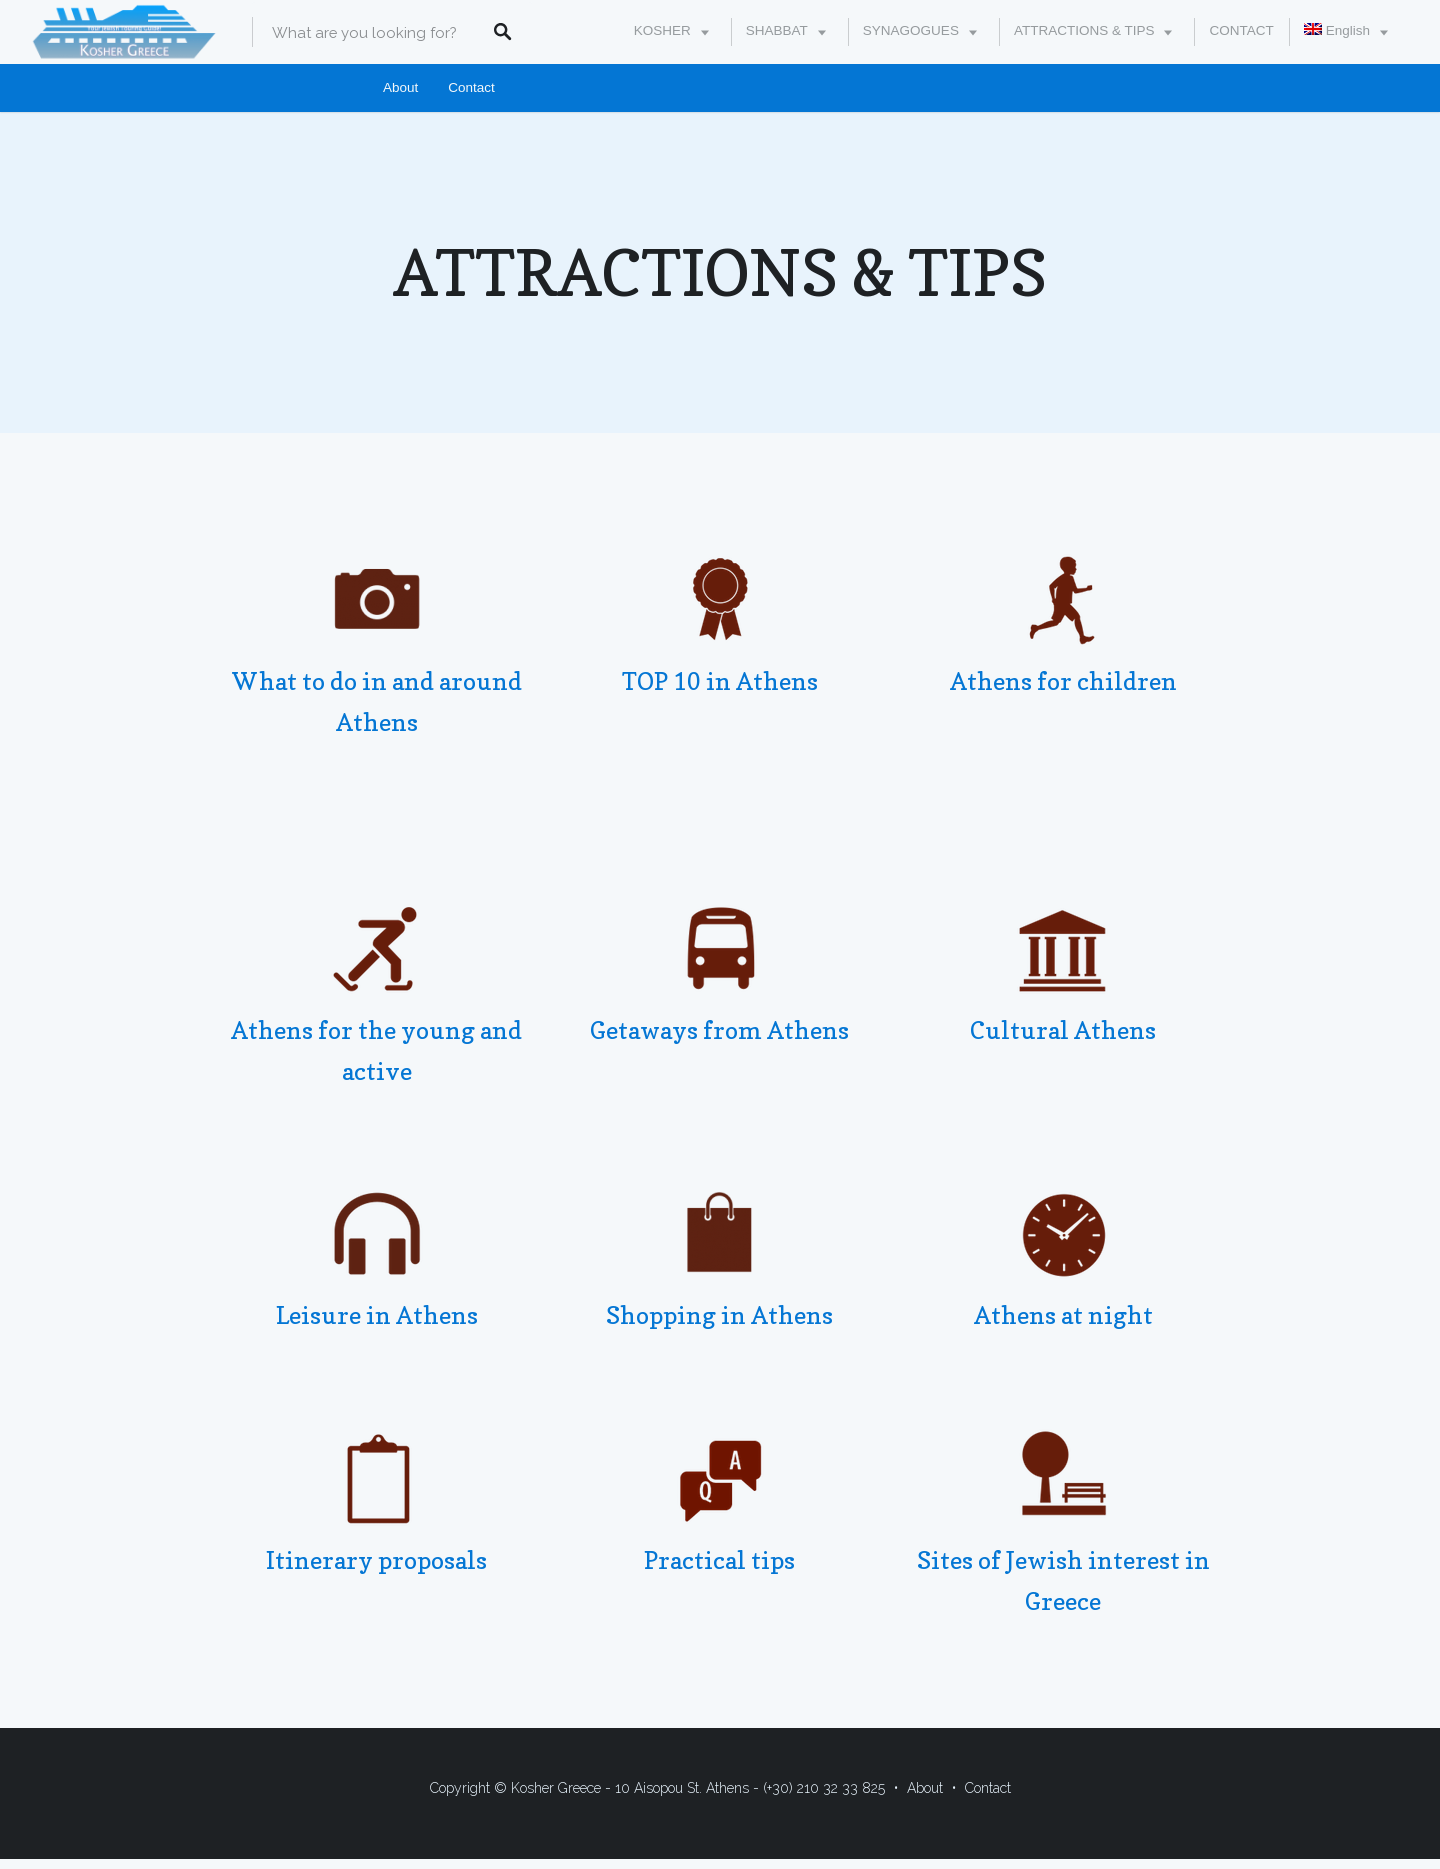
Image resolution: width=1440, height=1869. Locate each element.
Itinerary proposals (376, 1560)
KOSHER (662, 30)
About (400, 87)
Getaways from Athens (719, 1030)
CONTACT (1241, 30)
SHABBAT (777, 30)
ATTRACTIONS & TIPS (1084, 30)
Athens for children (1063, 681)
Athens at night (1063, 1315)
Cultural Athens (1063, 1030)
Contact (471, 87)
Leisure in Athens (377, 1315)
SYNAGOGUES (911, 30)
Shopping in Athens (719, 1315)
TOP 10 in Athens (720, 681)
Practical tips (719, 1560)
